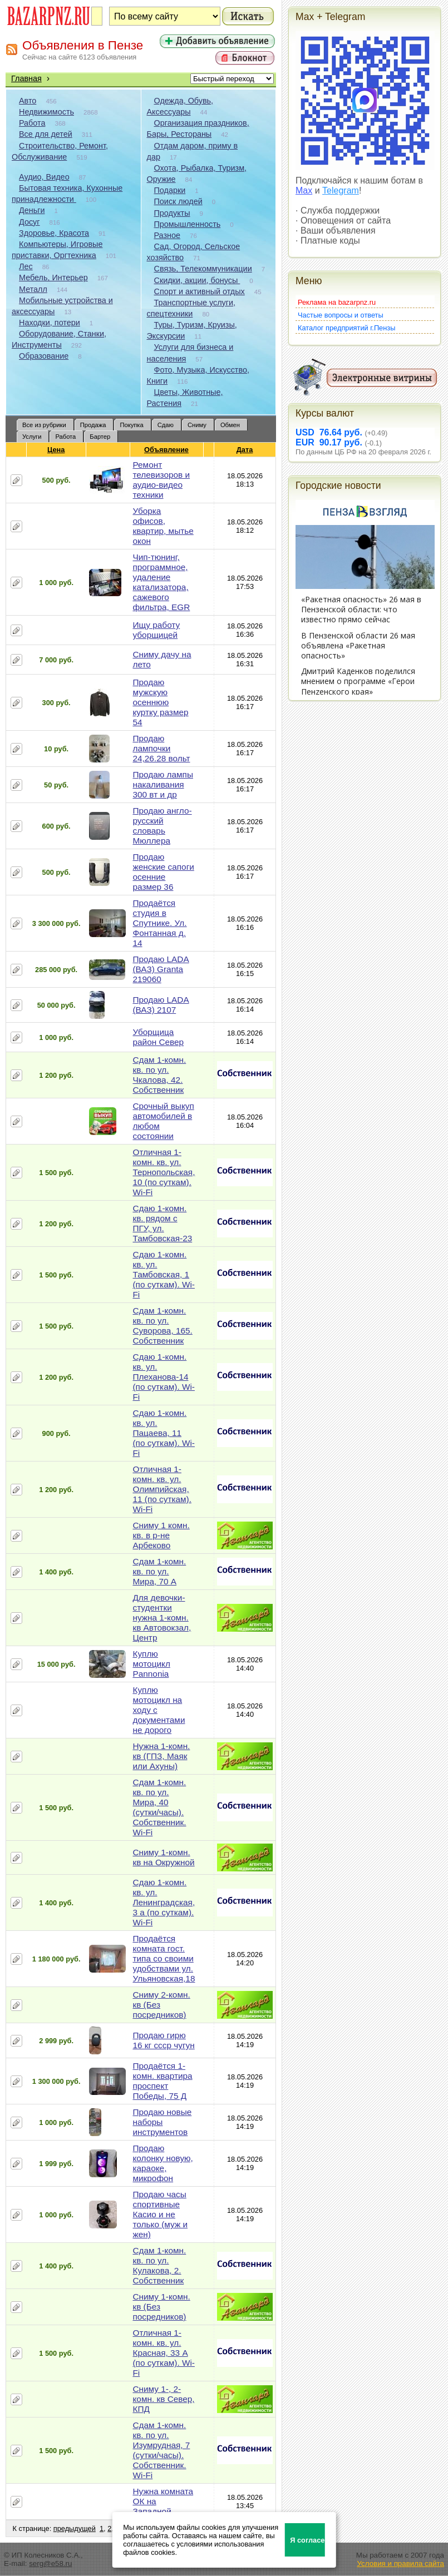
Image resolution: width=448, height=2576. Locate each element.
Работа (32, 122)
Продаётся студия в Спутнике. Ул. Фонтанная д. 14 (159, 923)
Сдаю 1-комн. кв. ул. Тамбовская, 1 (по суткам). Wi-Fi (163, 1274)
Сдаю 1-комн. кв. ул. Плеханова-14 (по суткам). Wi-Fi (163, 1376)
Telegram (340, 190)
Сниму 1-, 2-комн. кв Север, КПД (163, 2399)
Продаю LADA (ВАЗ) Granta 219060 (160, 969)
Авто (27, 100)
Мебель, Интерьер (53, 277)
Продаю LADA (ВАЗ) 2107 (160, 1004)
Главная (26, 78)
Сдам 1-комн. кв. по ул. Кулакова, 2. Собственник (159, 2265)
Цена (56, 449)
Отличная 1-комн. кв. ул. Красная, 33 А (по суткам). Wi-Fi (163, 2352)
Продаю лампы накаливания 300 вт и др (162, 784)
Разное (167, 235)
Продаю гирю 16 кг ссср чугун (163, 2040)
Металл (33, 289)
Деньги (32, 210)
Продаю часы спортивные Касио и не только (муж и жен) (160, 2214)
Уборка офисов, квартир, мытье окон (162, 526)
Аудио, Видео (44, 176)
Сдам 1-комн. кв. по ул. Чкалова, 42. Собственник (159, 1074)
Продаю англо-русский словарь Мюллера (161, 825)
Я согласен (307, 2540)
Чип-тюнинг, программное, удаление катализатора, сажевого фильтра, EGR (161, 582)
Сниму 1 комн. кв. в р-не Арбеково (160, 1535)
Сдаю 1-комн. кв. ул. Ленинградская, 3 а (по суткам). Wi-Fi (163, 1902)
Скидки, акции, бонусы (197, 280)
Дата (245, 449)
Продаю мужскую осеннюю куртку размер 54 (160, 702)
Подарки (170, 190)
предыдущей (74, 2528)
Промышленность (187, 224)
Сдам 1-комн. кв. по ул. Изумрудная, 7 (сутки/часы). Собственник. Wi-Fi (161, 2450)
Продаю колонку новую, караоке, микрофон (162, 2163)
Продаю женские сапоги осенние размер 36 (163, 871)
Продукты (172, 213)
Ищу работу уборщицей (156, 630)
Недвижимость (46, 111)
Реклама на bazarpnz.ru (337, 302)
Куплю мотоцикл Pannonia (151, 1663)
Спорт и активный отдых (199, 291)
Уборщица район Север (158, 1037)
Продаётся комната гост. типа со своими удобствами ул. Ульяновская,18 (163, 1958)
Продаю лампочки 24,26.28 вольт (161, 748)
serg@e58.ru (50, 2563)
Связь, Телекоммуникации (203, 268)
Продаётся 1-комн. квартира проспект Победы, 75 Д (162, 2081)
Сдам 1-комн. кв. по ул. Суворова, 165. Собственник (162, 1325)
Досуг (29, 221)
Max (304, 190)
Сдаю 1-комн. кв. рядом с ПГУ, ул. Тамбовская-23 (162, 1223)
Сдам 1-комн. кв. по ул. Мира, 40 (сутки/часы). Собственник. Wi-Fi (159, 1807)
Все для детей (45, 134)
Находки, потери (49, 322)
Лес (26, 266)
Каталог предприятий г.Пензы (346, 328)
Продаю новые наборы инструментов (161, 2122)
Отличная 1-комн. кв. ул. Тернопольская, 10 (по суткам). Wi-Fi (163, 1172)
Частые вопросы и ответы (340, 315)
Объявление (166, 449)
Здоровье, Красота (54, 233)
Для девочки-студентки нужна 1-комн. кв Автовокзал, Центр (161, 1617)
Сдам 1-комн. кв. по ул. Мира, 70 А (159, 1571)
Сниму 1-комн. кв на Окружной (163, 1857)
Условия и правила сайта (400, 2563)
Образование (43, 355)
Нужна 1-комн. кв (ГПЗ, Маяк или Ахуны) (161, 1756)
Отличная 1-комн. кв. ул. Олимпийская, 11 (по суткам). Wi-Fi (161, 1489)
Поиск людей (178, 201)
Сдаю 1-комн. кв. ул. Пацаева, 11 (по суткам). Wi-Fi (163, 1433)
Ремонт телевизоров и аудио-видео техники (161, 479)
